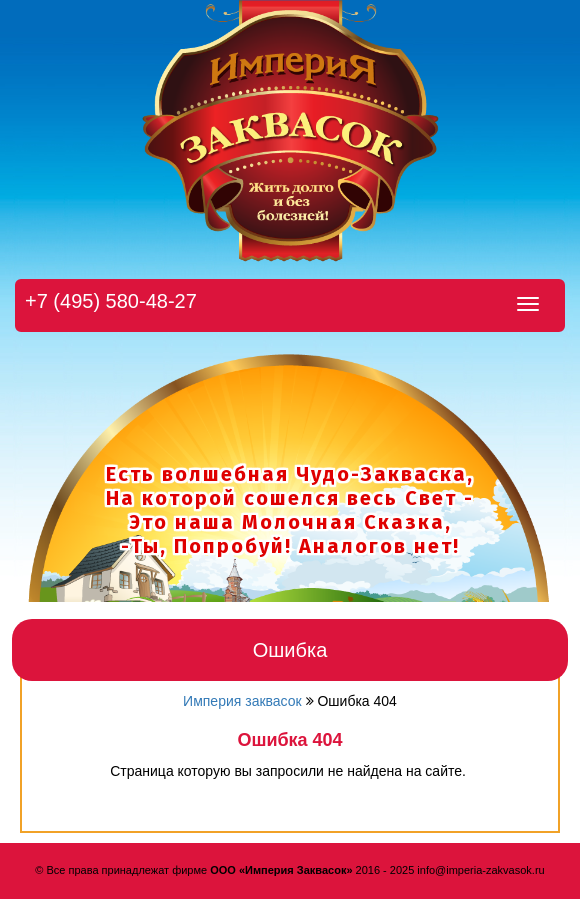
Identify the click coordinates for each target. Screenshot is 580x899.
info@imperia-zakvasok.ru (480, 870)
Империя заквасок (242, 701)
